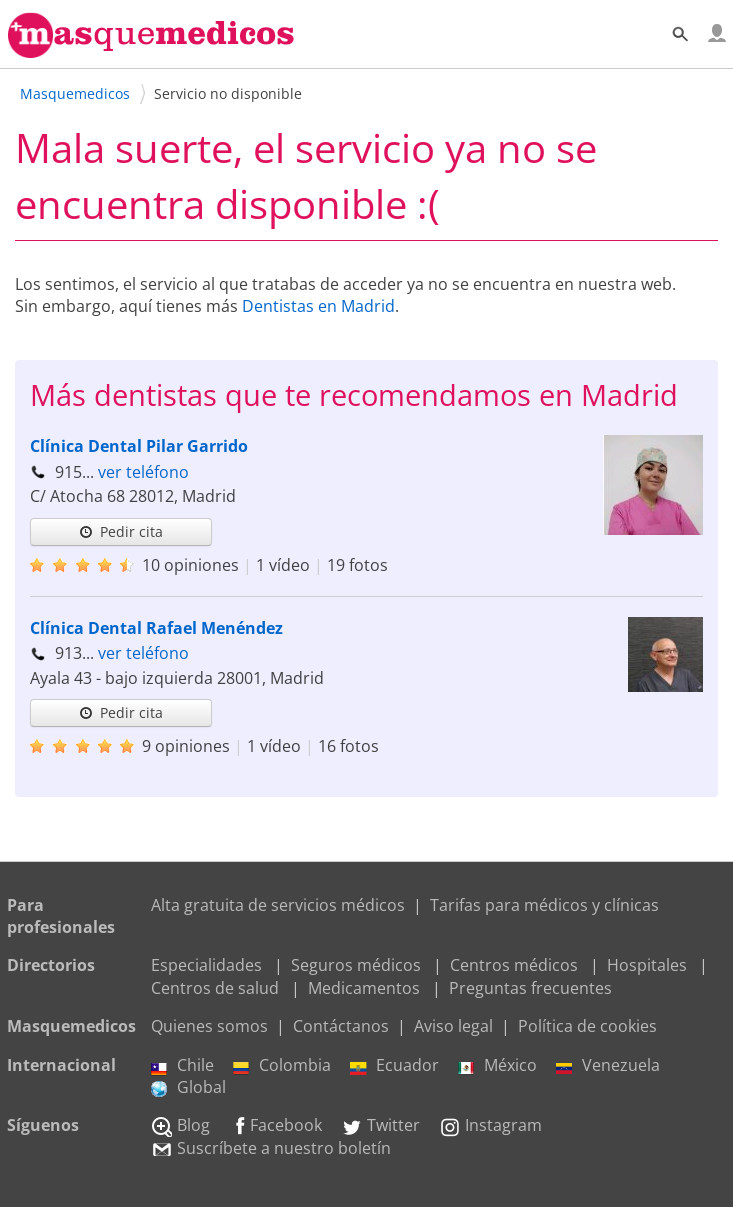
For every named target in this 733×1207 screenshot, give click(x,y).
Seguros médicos (356, 965)
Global (188, 1087)
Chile (182, 1065)
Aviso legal (453, 1026)
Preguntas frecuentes (530, 988)
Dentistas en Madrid (318, 306)
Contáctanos (341, 1026)
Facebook (275, 1125)
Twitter (380, 1125)
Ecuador (394, 1065)
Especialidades (206, 965)
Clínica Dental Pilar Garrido (139, 446)
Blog (180, 1125)
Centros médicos (514, 965)
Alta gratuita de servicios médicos (278, 905)
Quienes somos (209, 1026)
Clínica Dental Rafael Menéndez (156, 628)
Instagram (490, 1125)
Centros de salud (215, 988)
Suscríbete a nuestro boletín (271, 1148)
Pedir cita (121, 531)
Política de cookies (587, 1026)
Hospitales (647, 965)
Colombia (282, 1065)
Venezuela (608, 1065)
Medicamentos (364, 988)
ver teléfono (143, 472)
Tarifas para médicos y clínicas (544, 905)
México (497, 1065)
